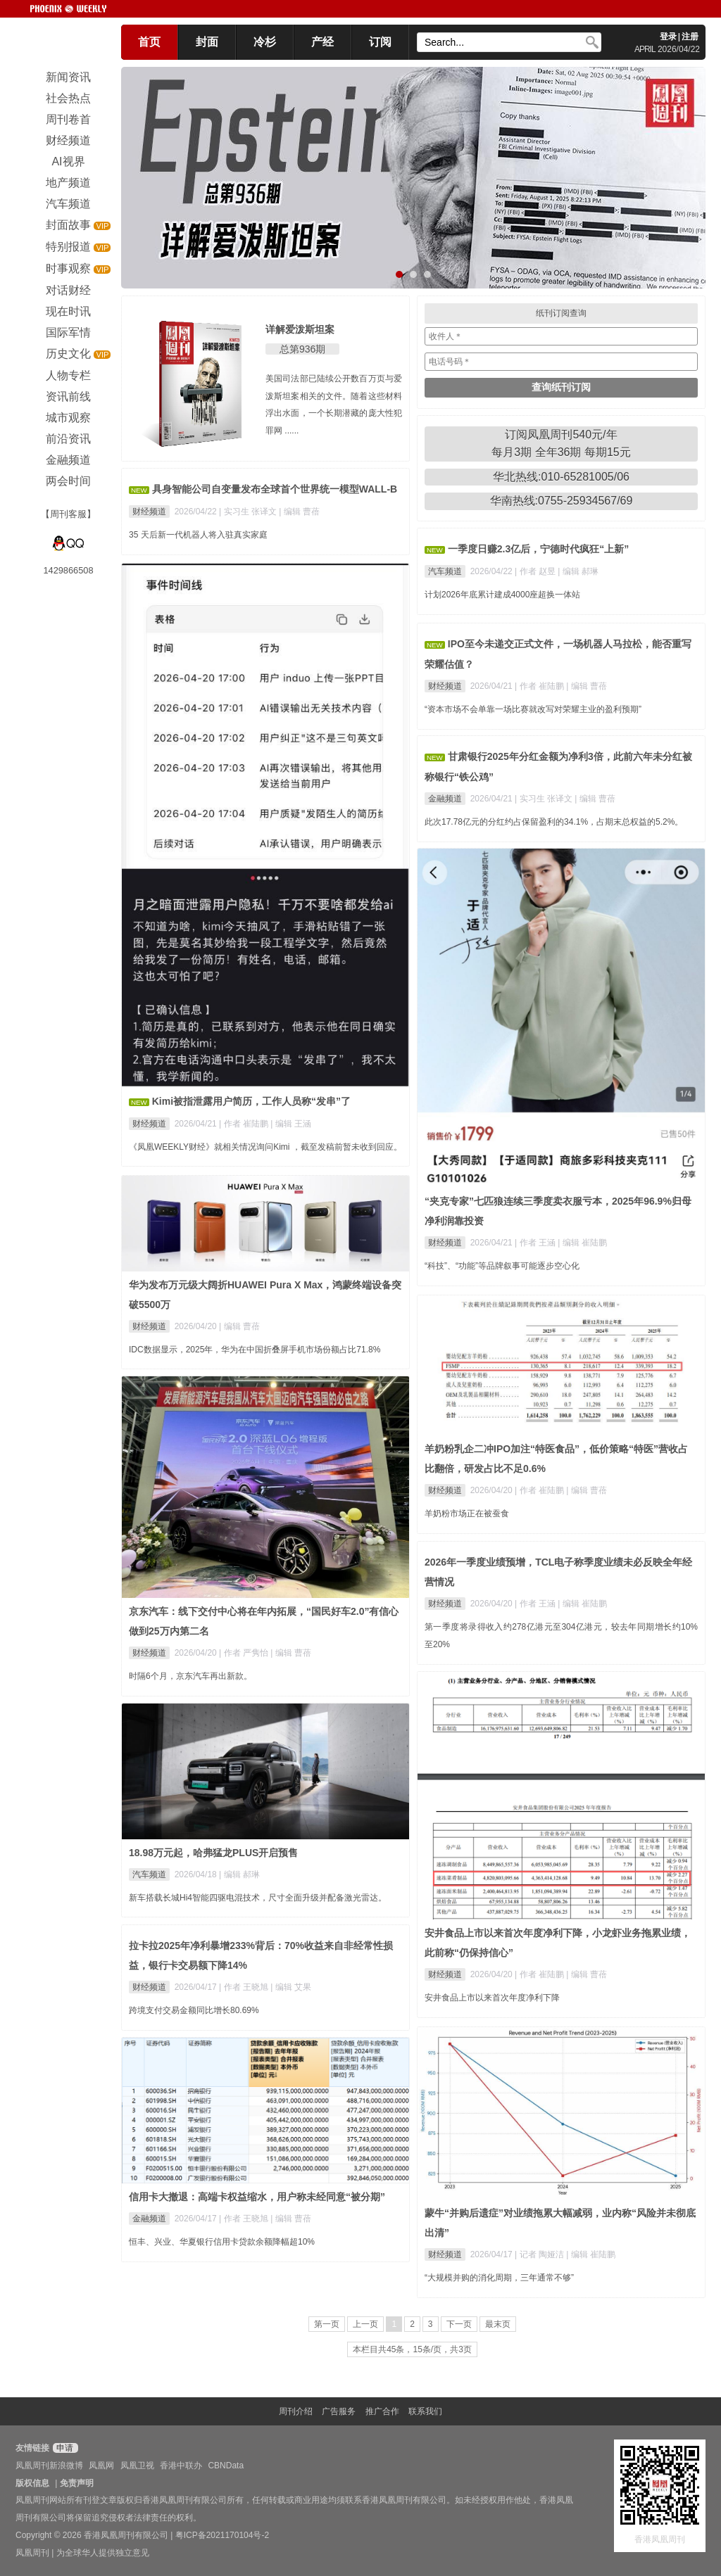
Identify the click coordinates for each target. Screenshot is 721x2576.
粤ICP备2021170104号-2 (222, 2535)
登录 (668, 37)
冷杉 (264, 42)
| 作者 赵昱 (536, 571)
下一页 (459, 2324)
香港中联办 (181, 2465)
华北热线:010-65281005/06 (561, 477)
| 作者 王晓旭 (244, 1987)
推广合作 (382, 2411)
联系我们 (425, 2411)
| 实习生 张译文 (249, 511)
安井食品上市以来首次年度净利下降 (492, 1998)
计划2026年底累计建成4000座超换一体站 (502, 594)
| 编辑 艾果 (290, 1987)
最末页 (497, 2324)
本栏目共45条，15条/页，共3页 (412, 2349)
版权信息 (32, 2483)
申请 (63, 2448)
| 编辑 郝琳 (578, 571)
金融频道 (445, 799)
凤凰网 (101, 2465)
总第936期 (302, 349)
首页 (149, 42)
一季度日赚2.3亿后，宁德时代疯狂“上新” (538, 548)
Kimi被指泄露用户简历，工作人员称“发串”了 (251, 1101)
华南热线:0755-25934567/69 (561, 501)
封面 (207, 42)
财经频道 (149, 511)
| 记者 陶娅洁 (540, 2254)
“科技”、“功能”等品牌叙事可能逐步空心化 (502, 1266)
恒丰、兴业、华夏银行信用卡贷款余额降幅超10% (222, 2242)
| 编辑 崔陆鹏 (582, 1243)
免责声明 (77, 2483)
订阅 (380, 42)
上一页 (365, 2324)
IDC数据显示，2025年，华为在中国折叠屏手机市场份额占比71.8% (254, 1349)
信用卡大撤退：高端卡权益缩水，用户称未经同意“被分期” (257, 2196)
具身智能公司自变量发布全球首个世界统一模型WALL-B (274, 489)
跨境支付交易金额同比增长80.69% (194, 2010)
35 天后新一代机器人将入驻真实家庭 (198, 535)
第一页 (326, 2324)
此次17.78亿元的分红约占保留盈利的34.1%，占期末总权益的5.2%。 (554, 822)
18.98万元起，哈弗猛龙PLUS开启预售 (213, 1852)
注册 (690, 37)
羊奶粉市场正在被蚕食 (467, 1513)
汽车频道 (445, 571)
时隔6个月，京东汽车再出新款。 (190, 1676)
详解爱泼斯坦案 (299, 329)
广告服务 (339, 2411)
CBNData (226, 2465)
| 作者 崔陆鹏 (244, 1124)
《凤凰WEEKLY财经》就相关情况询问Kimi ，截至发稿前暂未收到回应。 (265, 1147)
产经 (322, 42)
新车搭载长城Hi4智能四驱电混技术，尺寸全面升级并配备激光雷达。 (258, 1898)
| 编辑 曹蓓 (299, 511)
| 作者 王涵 (536, 1243)
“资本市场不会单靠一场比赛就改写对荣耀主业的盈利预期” (533, 709)
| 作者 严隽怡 (244, 1653)
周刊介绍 (296, 2411)
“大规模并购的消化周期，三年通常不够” (499, 2278)
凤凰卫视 (137, 2465)
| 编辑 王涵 (290, 1124)
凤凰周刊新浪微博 (49, 2465)
